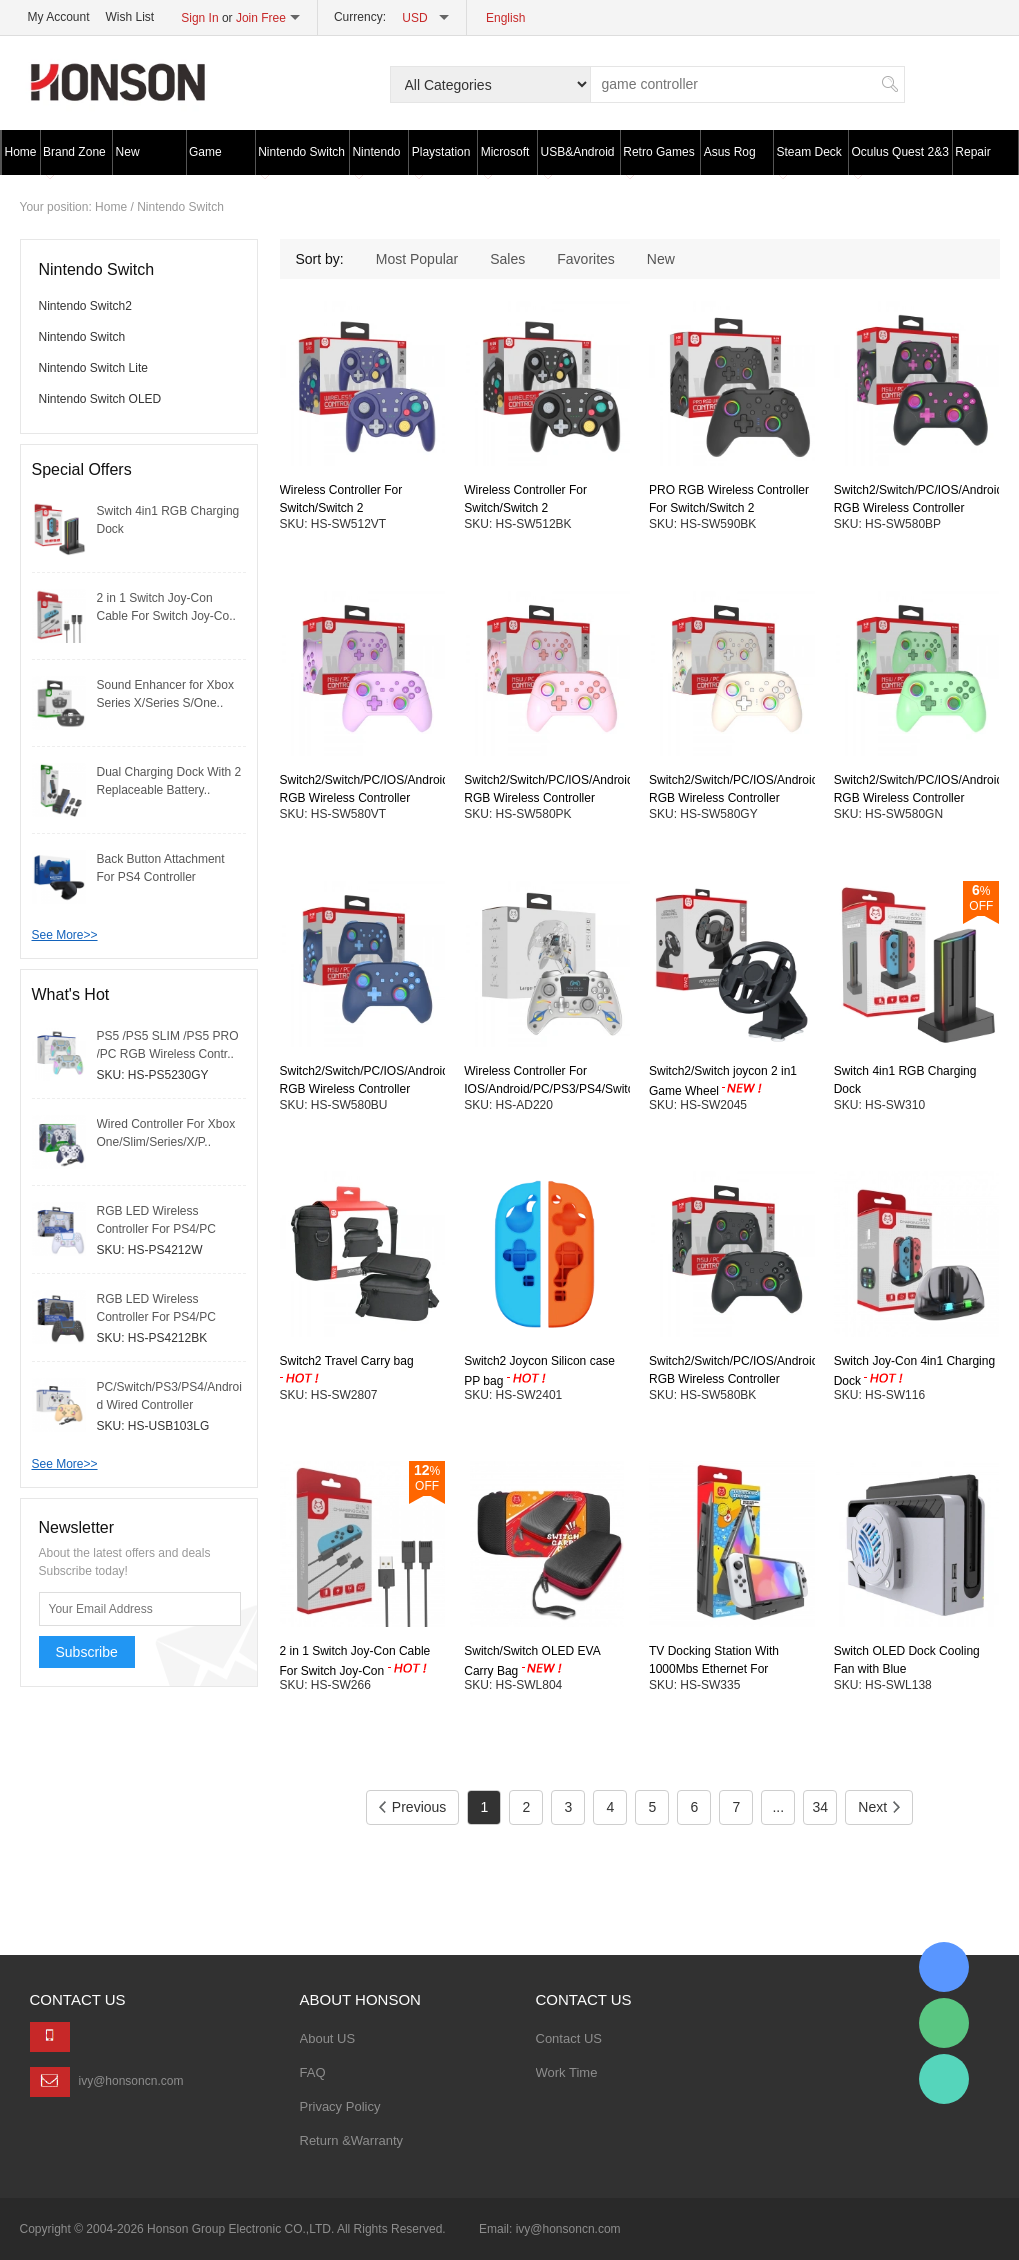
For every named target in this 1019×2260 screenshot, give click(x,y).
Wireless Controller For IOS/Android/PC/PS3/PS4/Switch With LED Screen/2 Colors (552, 1089)
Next (879, 1807)
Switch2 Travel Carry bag (347, 1361)
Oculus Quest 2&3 (899, 160)
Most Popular (417, 259)
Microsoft (505, 160)
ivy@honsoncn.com (131, 2081)
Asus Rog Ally (730, 160)
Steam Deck (808, 160)
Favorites (586, 259)
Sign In (199, 18)
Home (21, 152)
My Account (59, 17)
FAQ (313, 2072)
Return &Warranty (352, 2140)
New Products (139, 160)
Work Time (567, 2072)
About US (328, 2038)
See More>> (65, 935)
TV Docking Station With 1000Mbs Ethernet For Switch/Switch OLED (714, 1670)
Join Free (261, 18)
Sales (507, 259)
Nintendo (376, 160)
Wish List (130, 17)
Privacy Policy (340, 2106)
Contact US (569, 2038)
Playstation (441, 160)
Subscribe (87, 1652)
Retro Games (658, 160)
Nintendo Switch (301, 160)
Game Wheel (206, 160)
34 (821, 1807)
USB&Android (578, 160)
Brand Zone (74, 160)
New (661, 259)
